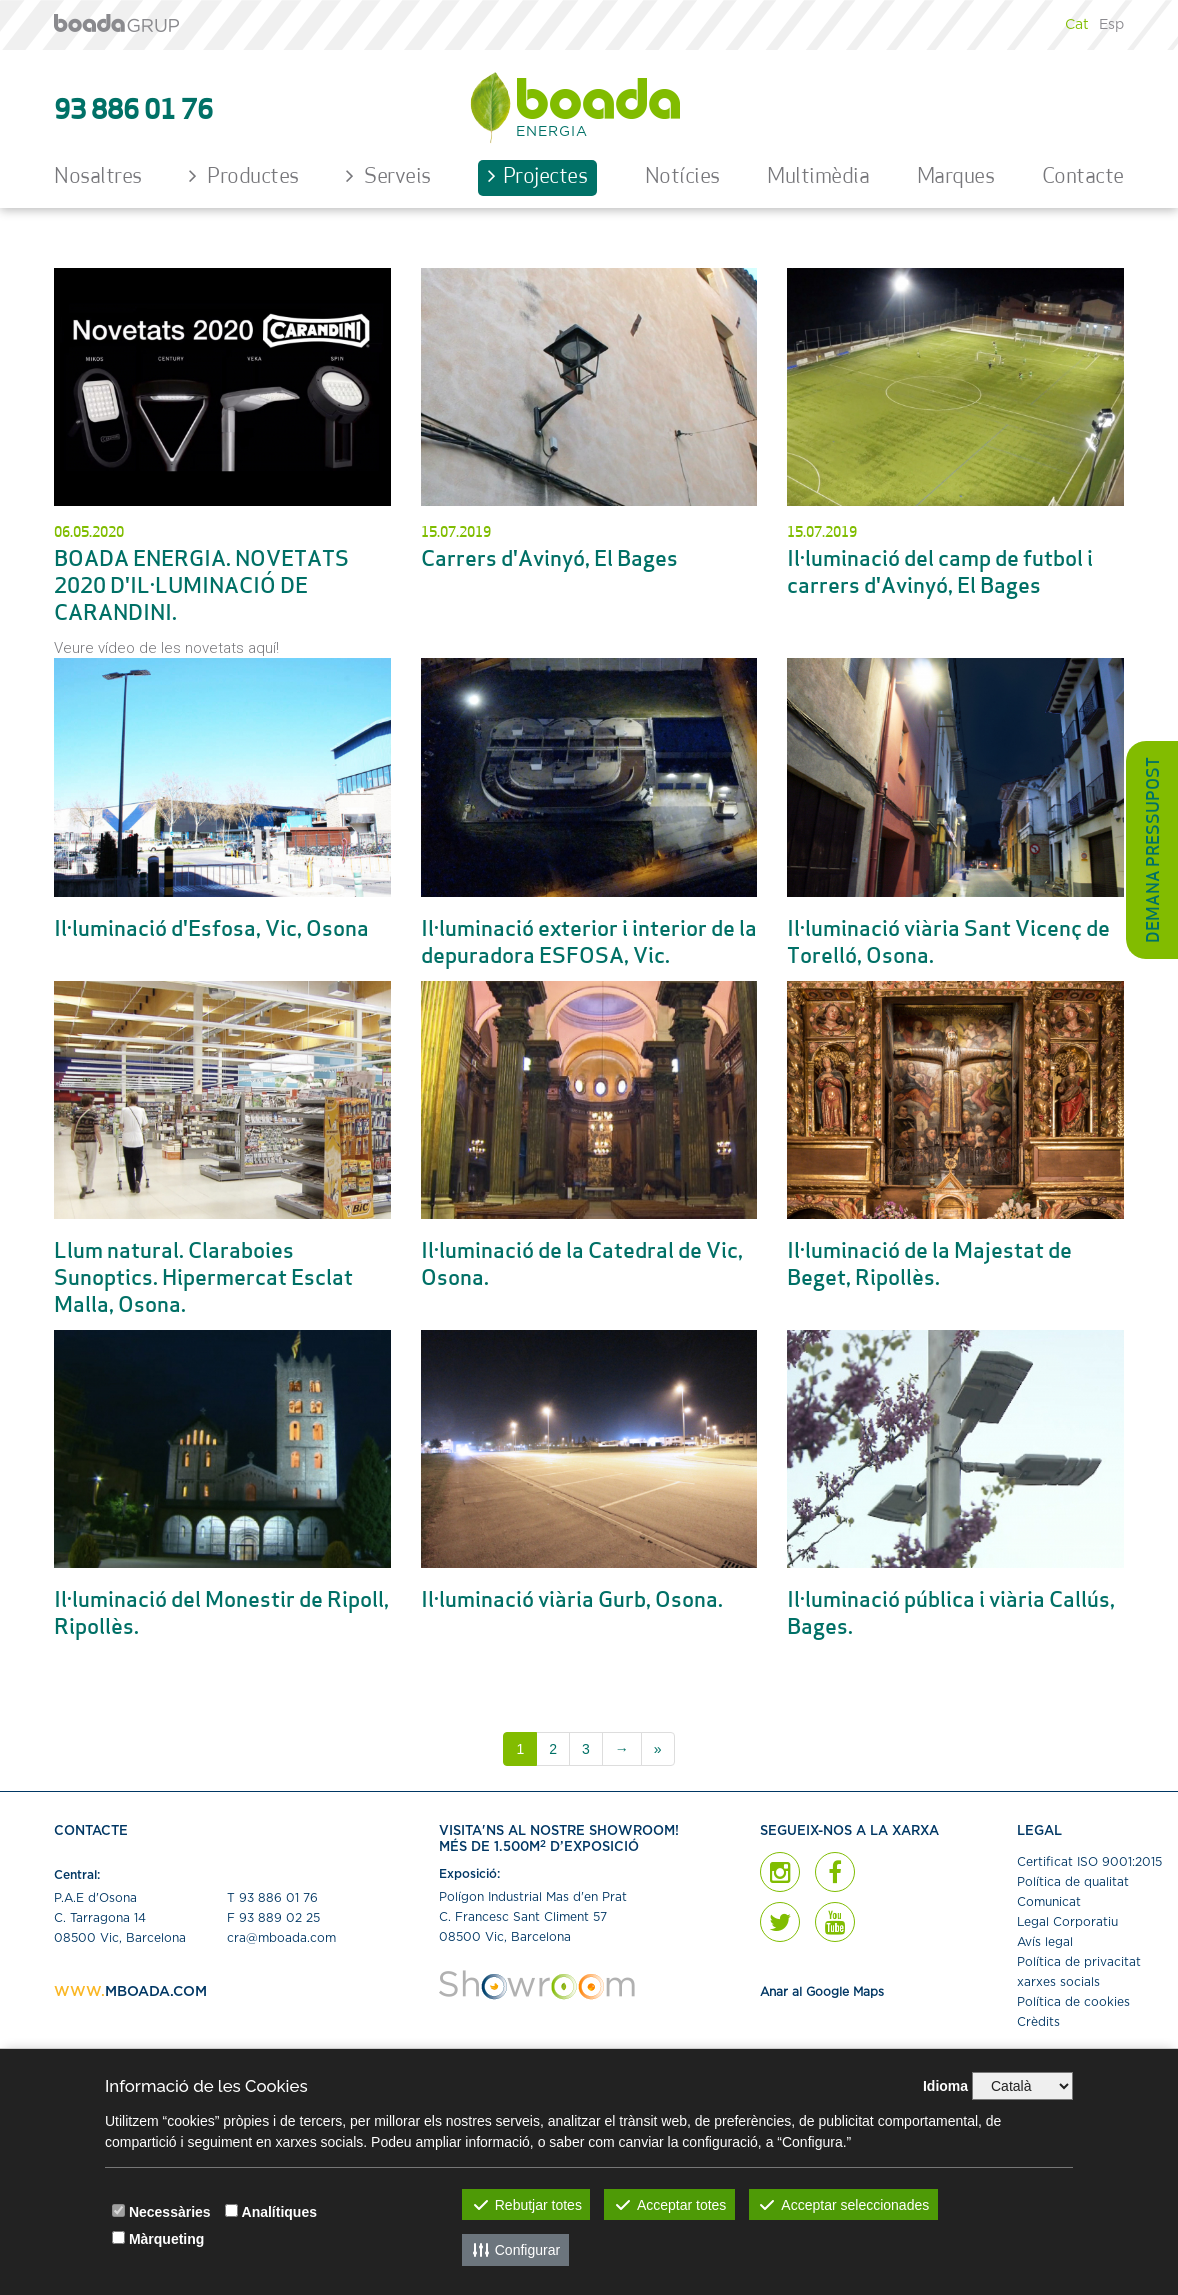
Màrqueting (166, 2239)
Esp (1111, 25)
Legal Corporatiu (1067, 1922)
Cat (1077, 25)
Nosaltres (98, 177)
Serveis (388, 176)
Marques (956, 177)
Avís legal (1045, 1942)
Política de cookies (1073, 2002)
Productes (244, 176)
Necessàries (170, 2212)
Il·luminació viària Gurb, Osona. (572, 1601)
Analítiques (279, 2212)
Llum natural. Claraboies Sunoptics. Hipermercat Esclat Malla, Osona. (203, 1279)
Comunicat (1049, 1902)
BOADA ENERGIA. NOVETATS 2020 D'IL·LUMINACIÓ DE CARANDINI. (201, 587)
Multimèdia (818, 177)
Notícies (682, 177)
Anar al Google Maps (822, 1992)
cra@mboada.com (281, 1938)
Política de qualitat (1073, 1882)
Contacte (1083, 177)
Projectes (537, 176)
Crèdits (1038, 2022)
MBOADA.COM (156, 1992)
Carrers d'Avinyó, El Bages (549, 560)
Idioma (945, 2086)
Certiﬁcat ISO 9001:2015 (1089, 1862)
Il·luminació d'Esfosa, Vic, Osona (211, 930)
